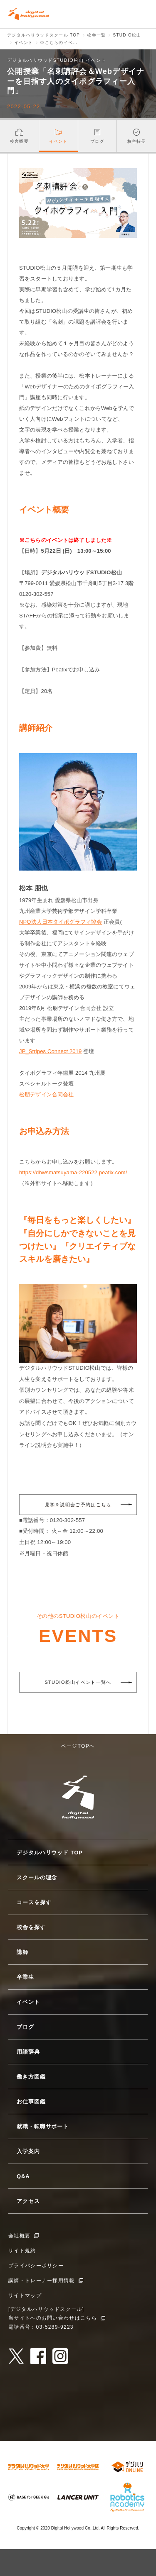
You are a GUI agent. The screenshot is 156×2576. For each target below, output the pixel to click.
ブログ (25, 2027)
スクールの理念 (37, 1877)
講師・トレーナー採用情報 (41, 2280)
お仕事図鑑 (31, 2101)
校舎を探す (31, 1927)
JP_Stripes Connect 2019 (50, 1051)
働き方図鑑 (31, 2076)
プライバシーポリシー (36, 2265)
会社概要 (19, 2235)
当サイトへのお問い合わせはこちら (52, 2317)
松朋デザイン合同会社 (46, 1094)
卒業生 (25, 1977)
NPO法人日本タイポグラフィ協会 (60, 922)
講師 (22, 1952)
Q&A (23, 2176)
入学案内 (28, 2151)
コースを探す (34, 1902)
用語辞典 (28, 2052)
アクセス (28, 2201)
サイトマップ (25, 2295)
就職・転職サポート (43, 2126)
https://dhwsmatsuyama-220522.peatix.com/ (73, 1172)
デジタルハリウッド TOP (50, 1852)
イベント (28, 2002)
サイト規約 (22, 2250)
